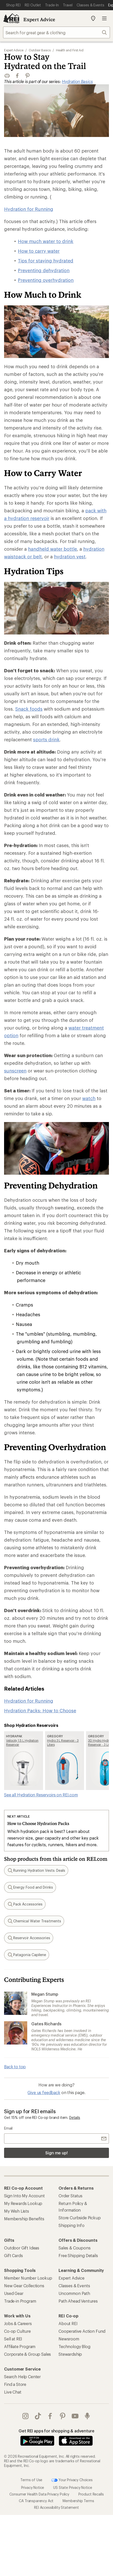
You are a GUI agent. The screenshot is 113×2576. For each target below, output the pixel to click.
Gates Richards (46, 2023)
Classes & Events (74, 2285)
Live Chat (12, 2391)
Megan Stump (44, 1994)
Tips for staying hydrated (45, 260)
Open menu (104, 18)
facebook (50, 2416)
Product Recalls (91, 2494)
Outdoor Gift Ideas (21, 2247)
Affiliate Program (19, 2346)
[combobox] (56, 32)
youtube (75, 2416)
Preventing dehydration (43, 270)
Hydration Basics (77, 81)
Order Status (70, 2195)
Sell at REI (13, 2338)
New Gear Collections (24, 2285)
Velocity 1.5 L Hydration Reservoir (22, 1742)
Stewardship (70, 2354)
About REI (68, 2323)
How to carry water (39, 251)
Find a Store (15, 2384)
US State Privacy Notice (72, 2487)
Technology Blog (74, 2346)
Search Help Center (22, 2376)
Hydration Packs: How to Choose (40, 1710)
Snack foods (29, 709)
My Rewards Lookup (23, 2203)
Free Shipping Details (78, 2255)
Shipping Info (71, 2225)
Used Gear (13, 2293)
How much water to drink (45, 241)
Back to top (15, 2066)
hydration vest (70, 556)
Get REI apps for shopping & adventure (56, 2430)
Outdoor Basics (40, 50)
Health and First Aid (69, 50)
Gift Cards (13, 2255)
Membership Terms (78, 2501)
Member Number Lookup (28, 2277)
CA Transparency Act (36, 2501)
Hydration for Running (28, 209)
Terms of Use (31, 2480)
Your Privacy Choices (72, 2480)
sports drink (46, 739)
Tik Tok (38, 2416)
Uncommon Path (74, 2293)
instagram (25, 2416)
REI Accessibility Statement (56, 2507)
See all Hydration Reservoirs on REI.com (41, 1794)
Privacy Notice (32, 2487)
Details (74, 2117)
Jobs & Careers (18, 2323)
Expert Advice (39, 19)
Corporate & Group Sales (27, 2354)
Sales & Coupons (75, 2247)
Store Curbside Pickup (80, 2217)
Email (8, 2128)
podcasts (87, 2416)
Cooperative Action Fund (82, 2331)
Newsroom (69, 2338)
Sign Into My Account (24, 2195)
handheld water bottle (52, 549)
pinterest (63, 2416)
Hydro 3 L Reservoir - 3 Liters (63, 1742)
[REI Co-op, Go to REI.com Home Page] (11, 18)
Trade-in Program (20, 2300)
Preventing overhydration (46, 280)
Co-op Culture (17, 2331)
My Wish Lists (16, 2211)
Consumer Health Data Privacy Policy (39, 2494)
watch (88, 1098)
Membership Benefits (24, 2218)
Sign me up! (56, 2152)
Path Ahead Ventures (78, 2300)
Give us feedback (43, 2092)
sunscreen (15, 1070)
